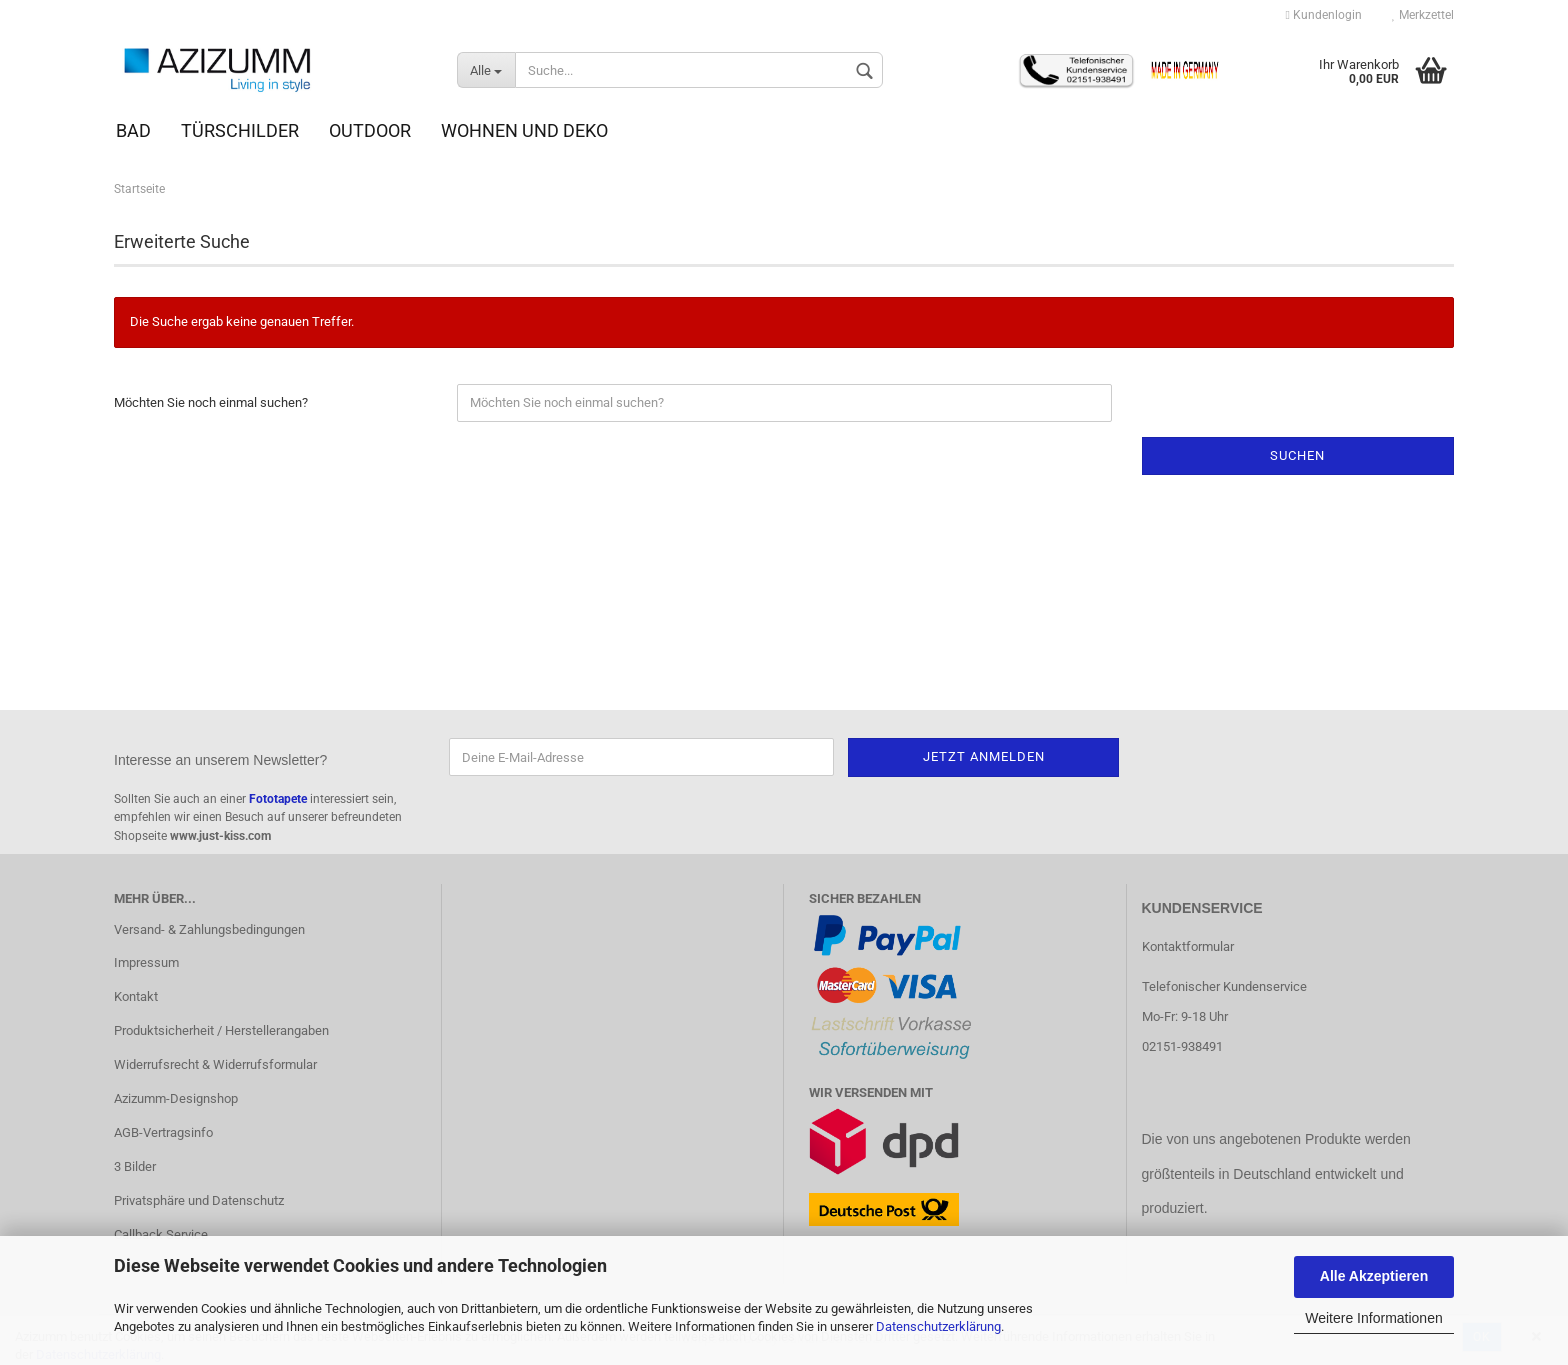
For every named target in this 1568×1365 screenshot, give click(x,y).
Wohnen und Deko (524, 130)
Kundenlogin (1324, 15)
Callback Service (161, 1234)
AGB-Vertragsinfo (163, 1132)
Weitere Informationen (1373, 1318)
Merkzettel (1423, 15)
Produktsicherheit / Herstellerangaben (221, 1030)
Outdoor (370, 130)
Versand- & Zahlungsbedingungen (209, 929)
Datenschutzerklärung (938, 1326)
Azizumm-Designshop (176, 1098)
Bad (133, 130)
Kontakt (136, 996)
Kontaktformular (1188, 946)
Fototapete (278, 799)
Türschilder (240, 130)
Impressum (146, 962)
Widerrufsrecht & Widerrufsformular (215, 1064)
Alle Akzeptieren (1374, 1276)
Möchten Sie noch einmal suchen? (211, 402)
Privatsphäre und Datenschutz (199, 1200)
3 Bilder (135, 1166)
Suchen (1297, 455)
